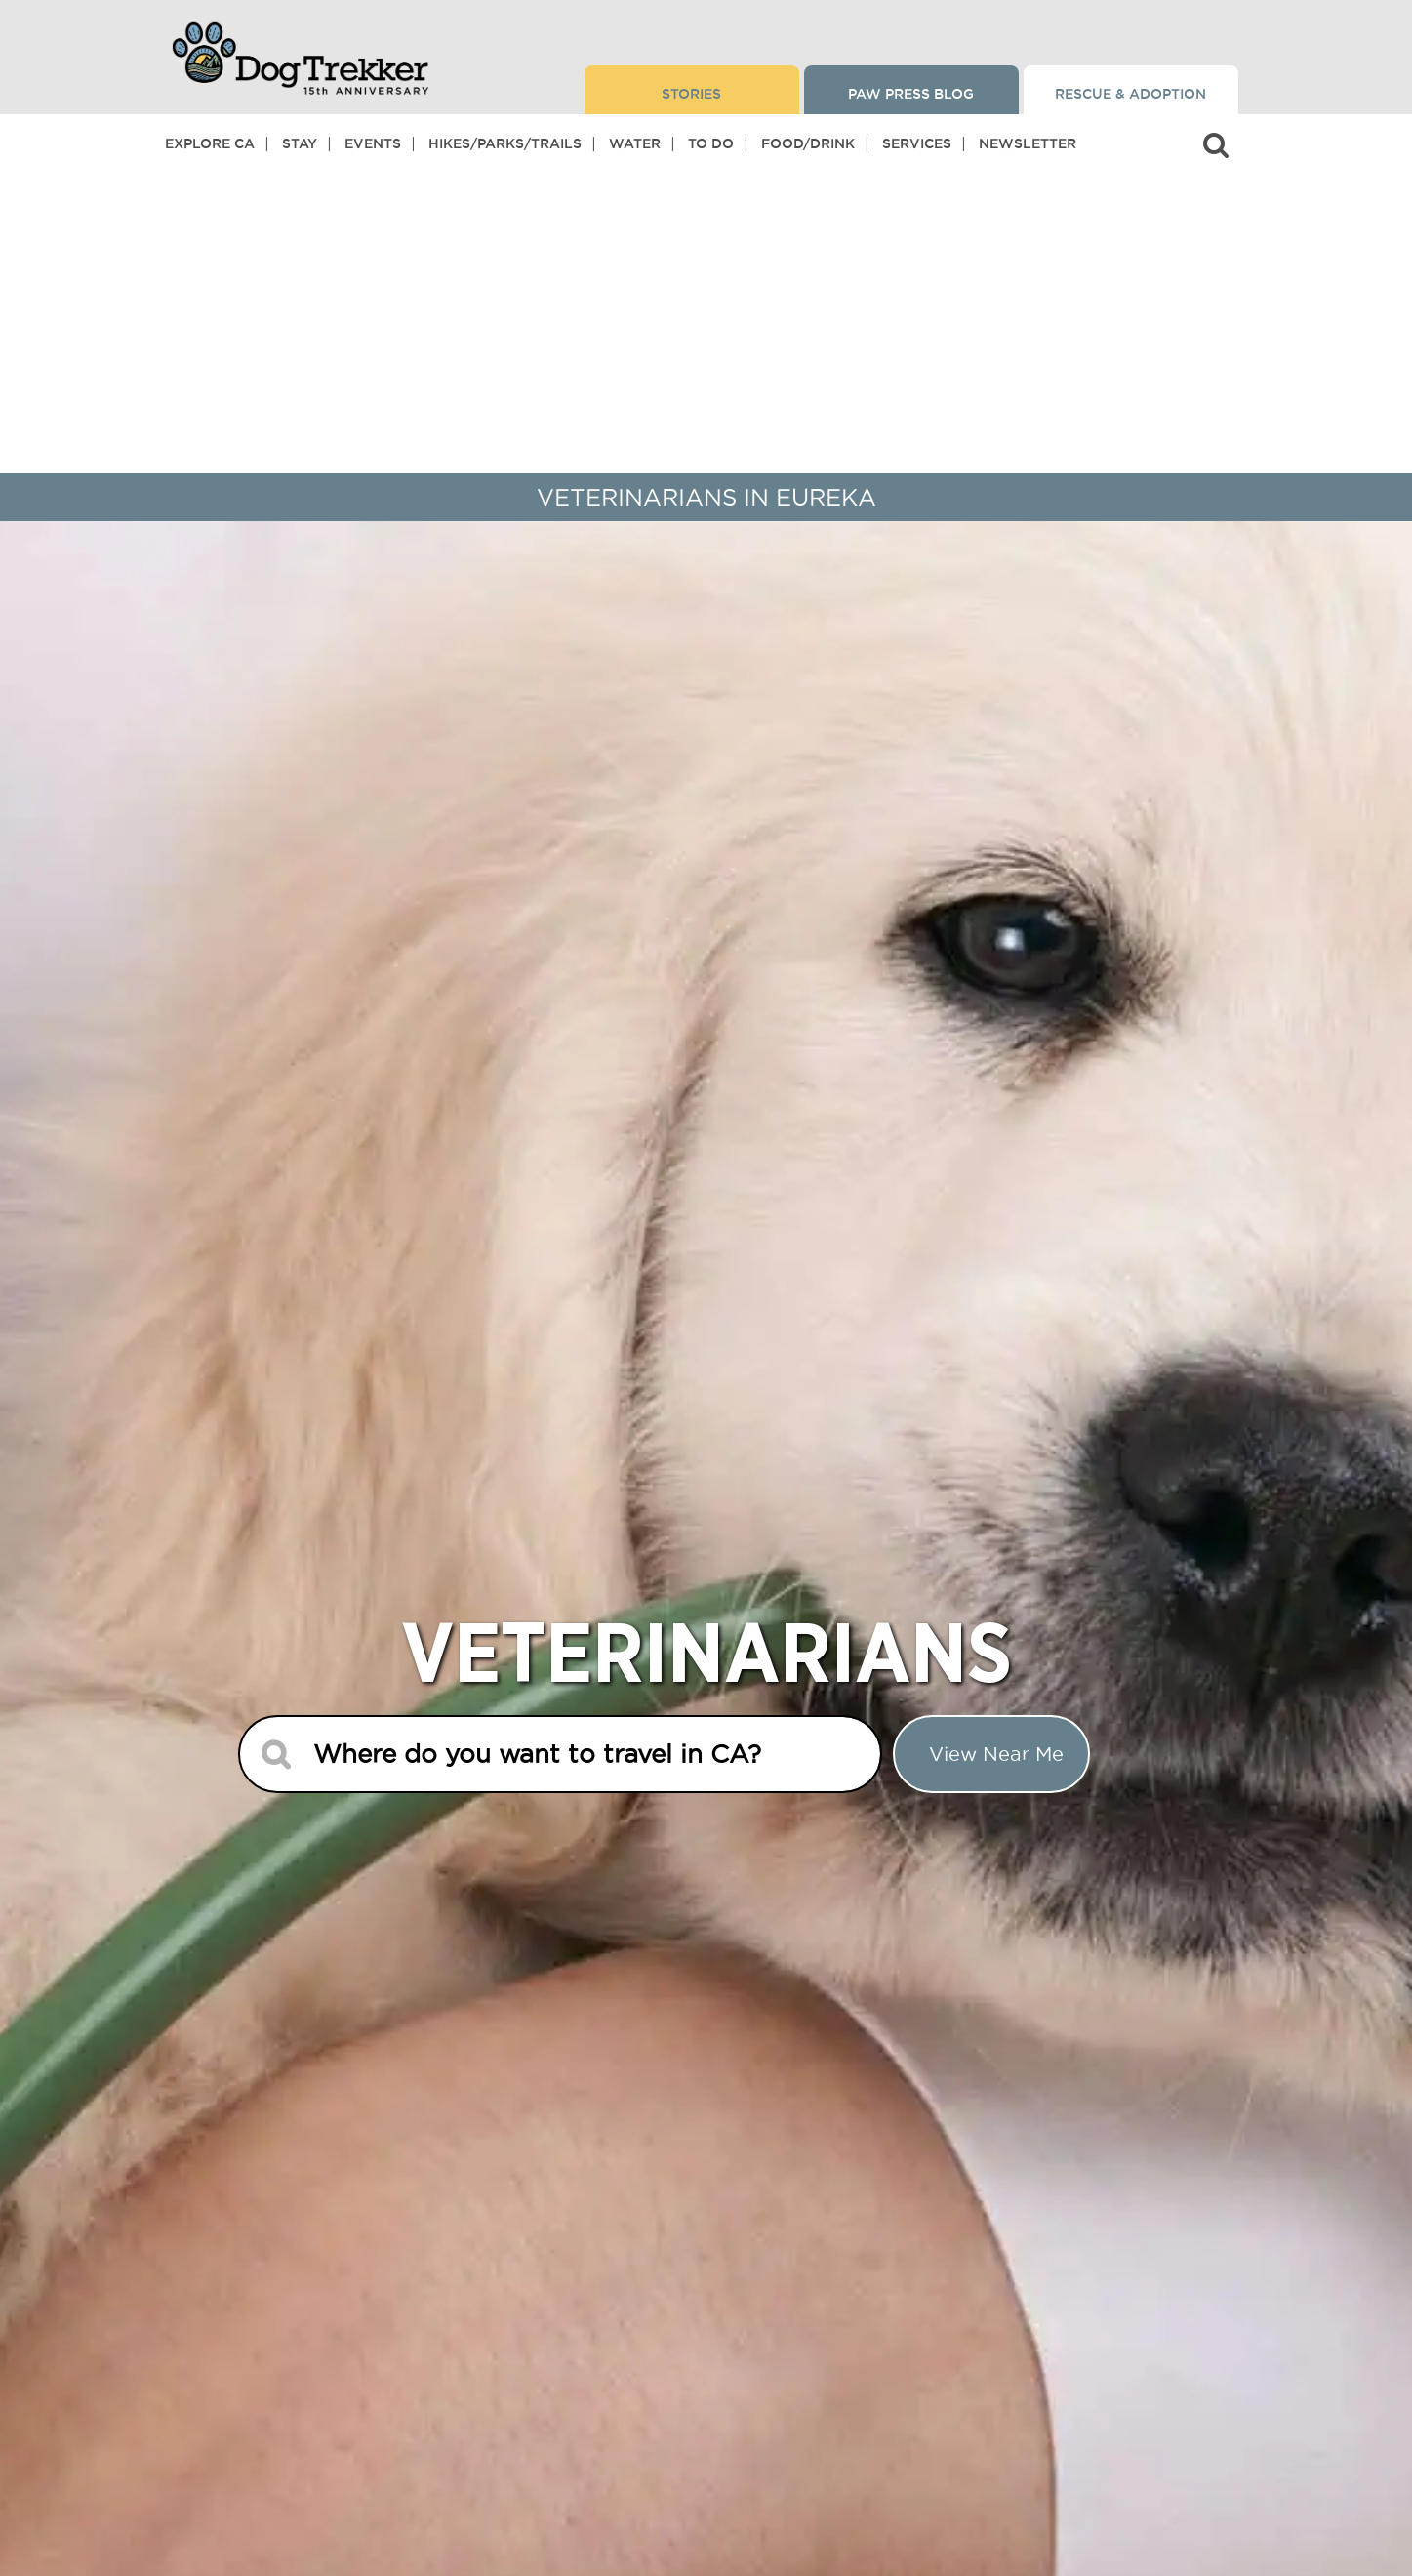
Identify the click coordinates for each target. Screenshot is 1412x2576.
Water (635, 143)
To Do (711, 143)
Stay (299, 143)
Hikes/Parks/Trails (505, 143)
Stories (691, 94)
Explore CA (210, 143)
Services (916, 143)
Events (372, 143)
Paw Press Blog (911, 94)
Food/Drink (808, 143)
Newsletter (1027, 143)
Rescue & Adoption (1130, 94)
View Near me (996, 1754)
